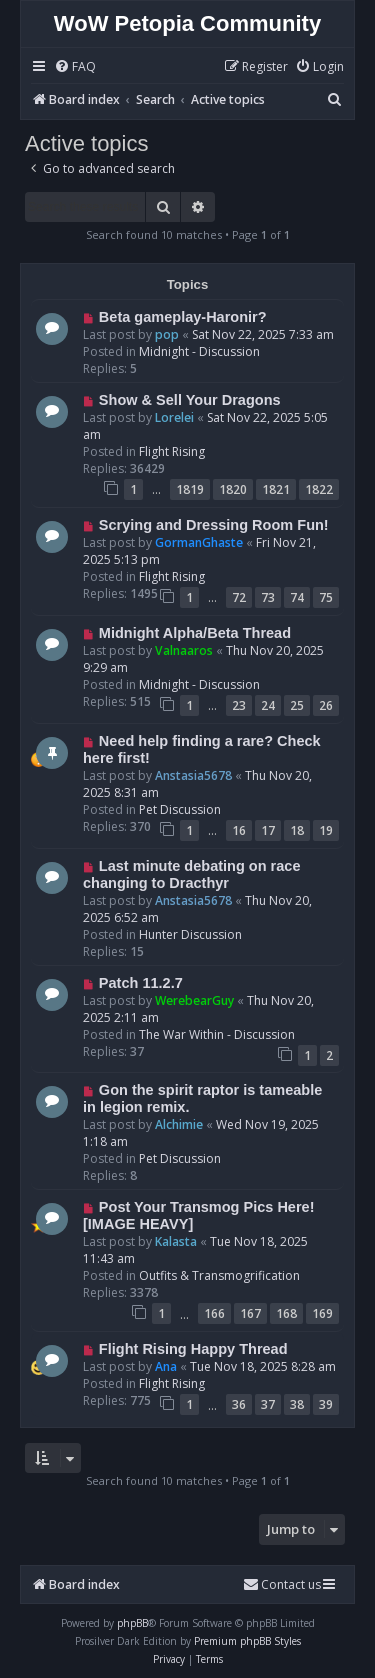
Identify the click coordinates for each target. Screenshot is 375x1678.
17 (268, 830)
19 (326, 830)
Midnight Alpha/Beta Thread (195, 633)
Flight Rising (172, 451)
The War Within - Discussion (217, 1034)
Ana (166, 1366)
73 (268, 597)
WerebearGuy (194, 1000)
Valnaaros (184, 650)
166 (214, 1313)
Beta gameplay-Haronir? (183, 317)
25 (297, 705)
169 (322, 1313)
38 (297, 1404)
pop (167, 334)
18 (297, 830)
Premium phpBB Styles (247, 1641)
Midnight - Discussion (199, 351)
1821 (276, 489)
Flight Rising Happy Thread (193, 1349)
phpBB (132, 1623)
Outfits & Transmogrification (219, 1275)
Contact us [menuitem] (282, 1584)
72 (239, 597)
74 (297, 597)
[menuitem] (75, 67)
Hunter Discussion (190, 934)
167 (250, 1313)
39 (326, 1404)
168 (286, 1313)
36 (239, 1404)
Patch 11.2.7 (141, 983)
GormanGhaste (199, 542)
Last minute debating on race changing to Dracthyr (191, 874)
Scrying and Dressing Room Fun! (214, 525)
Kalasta (176, 1241)
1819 (190, 489)
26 (326, 705)
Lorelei (174, 417)
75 (326, 597)
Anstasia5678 (193, 775)
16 (239, 830)
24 (268, 705)
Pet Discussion (180, 809)
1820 (233, 489)
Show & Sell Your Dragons (190, 400)
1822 (319, 489)
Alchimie (179, 1124)
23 (239, 705)
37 (268, 1404)
